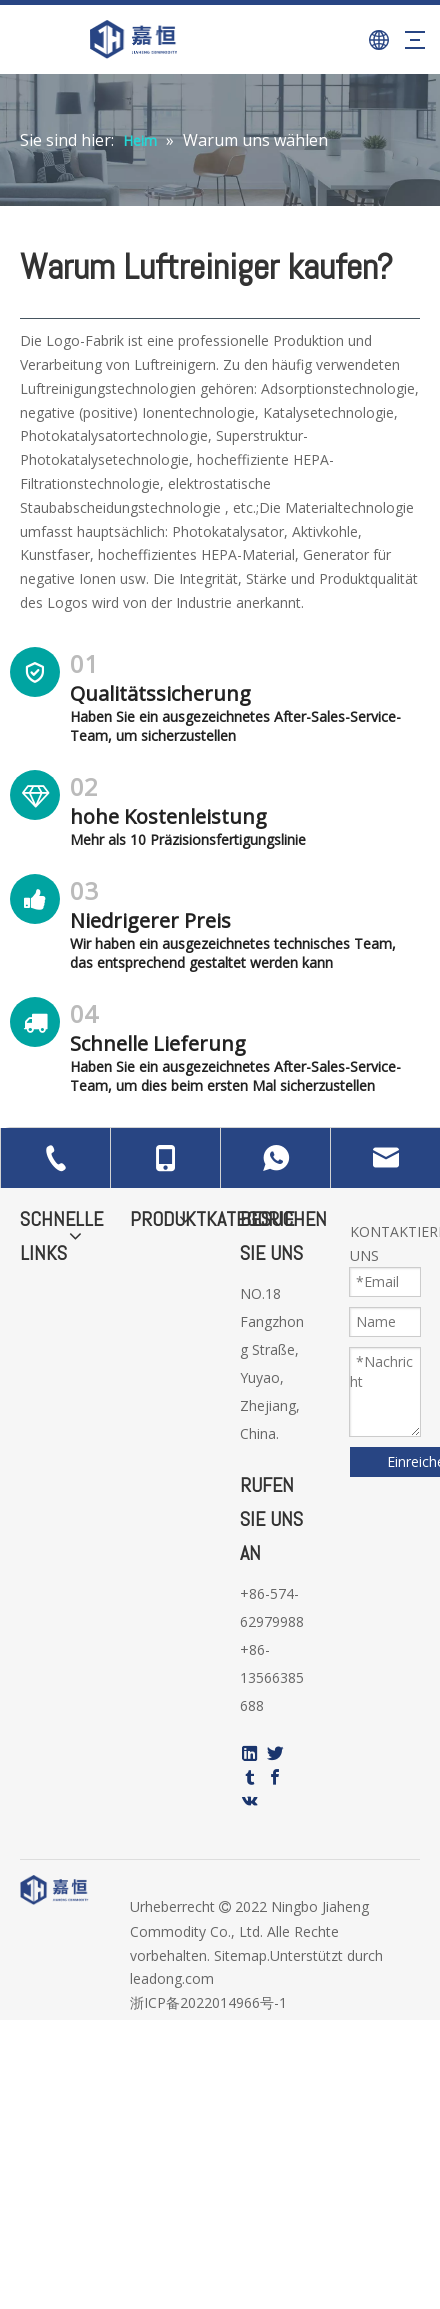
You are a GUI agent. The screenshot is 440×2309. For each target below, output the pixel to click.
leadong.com (172, 1978)
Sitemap (240, 1955)
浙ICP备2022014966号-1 (208, 2002)
